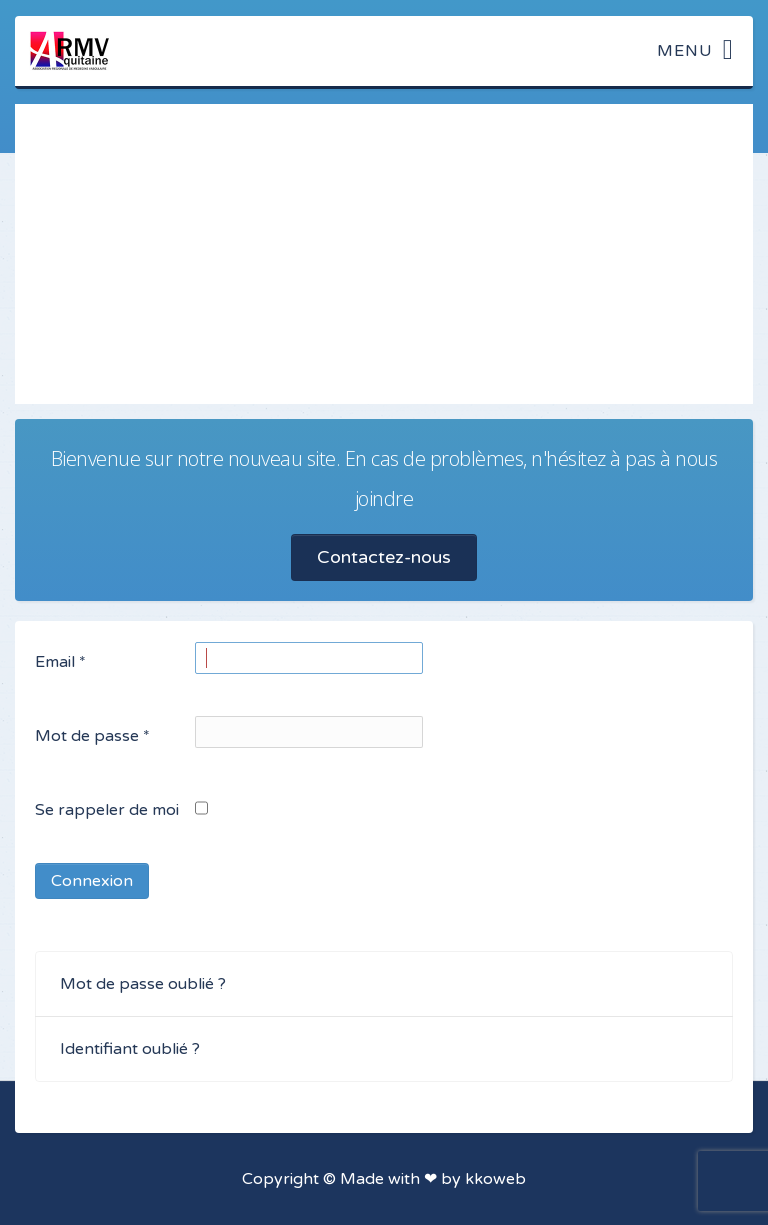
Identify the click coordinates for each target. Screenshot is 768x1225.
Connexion (92, 881)
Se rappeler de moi (107, 810)
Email (60, 662)
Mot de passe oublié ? (143, 984)
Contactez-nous (384, 557)
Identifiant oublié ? (130, 1049)
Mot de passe (92, 736)
